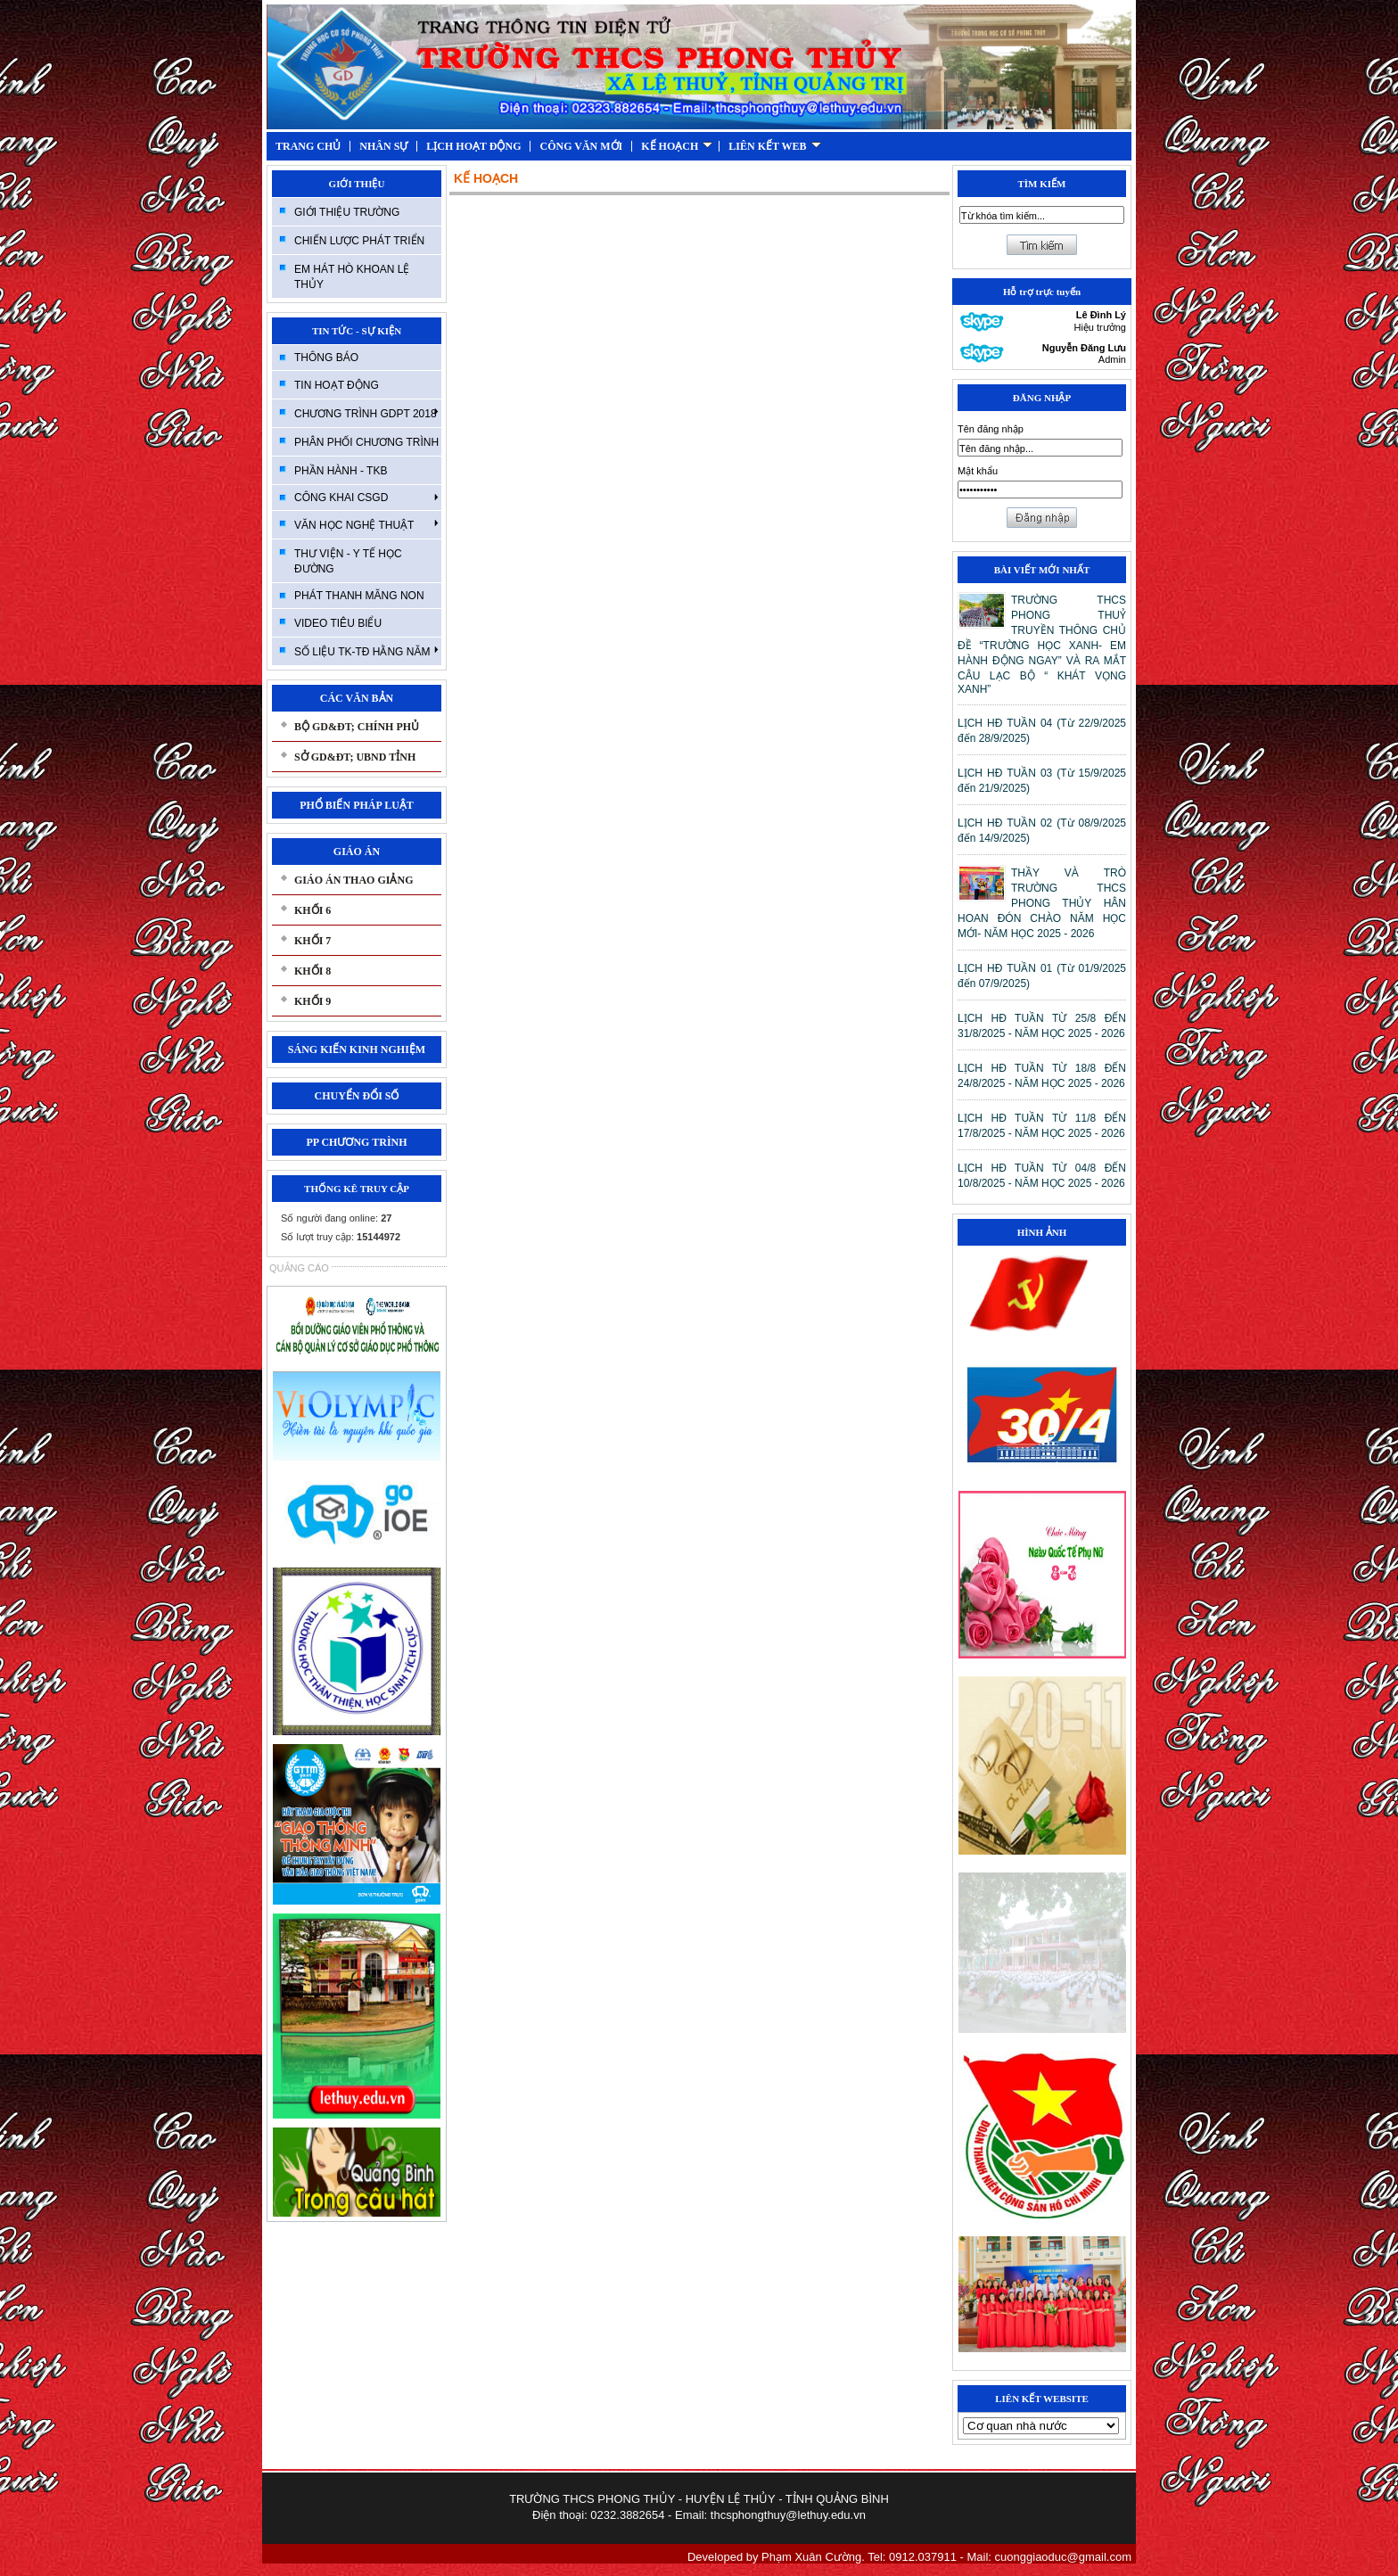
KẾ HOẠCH (676, 146)
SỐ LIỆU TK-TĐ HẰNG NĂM (366, 651)
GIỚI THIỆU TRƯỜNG (346, 212)
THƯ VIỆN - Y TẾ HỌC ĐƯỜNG (348, 561)
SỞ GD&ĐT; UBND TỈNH (354, 757)
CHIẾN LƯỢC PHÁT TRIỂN (359, 241)
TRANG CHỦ (308, 146)
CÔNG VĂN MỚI (580, 146)
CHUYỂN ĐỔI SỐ (356, 1096)
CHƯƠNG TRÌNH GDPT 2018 (366, 413)
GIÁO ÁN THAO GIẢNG (353, 880)
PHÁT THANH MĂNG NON (359, 595)
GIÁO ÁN (356, 851)
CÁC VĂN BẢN (356, 698)
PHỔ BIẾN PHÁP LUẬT (357, 805)
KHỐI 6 (312, 910)
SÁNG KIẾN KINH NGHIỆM (356, 1049)
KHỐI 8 (312, 971)
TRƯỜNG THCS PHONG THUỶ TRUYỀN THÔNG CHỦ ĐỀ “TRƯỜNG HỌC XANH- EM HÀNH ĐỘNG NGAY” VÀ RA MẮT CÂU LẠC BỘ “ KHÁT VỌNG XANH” (1042, 644)
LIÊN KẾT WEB (774, 146)
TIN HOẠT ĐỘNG (336, 385)
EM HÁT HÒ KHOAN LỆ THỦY (351, 277)
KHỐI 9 (312, 1001)
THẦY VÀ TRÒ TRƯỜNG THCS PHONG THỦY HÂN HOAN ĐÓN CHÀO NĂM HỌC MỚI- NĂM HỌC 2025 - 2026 (1042, 903)
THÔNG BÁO (326, 357)
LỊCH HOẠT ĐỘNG (473, 146)
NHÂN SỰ (383, 146)
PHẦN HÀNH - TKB (340, 471)
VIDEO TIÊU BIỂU (338, 623)
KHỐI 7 (312, 940)
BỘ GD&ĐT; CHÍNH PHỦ (356, 726)
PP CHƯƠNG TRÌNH (356, 1142)
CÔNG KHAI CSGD (366, 497)
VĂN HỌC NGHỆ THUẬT (366, 524)
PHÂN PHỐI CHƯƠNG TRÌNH (366, 442)
